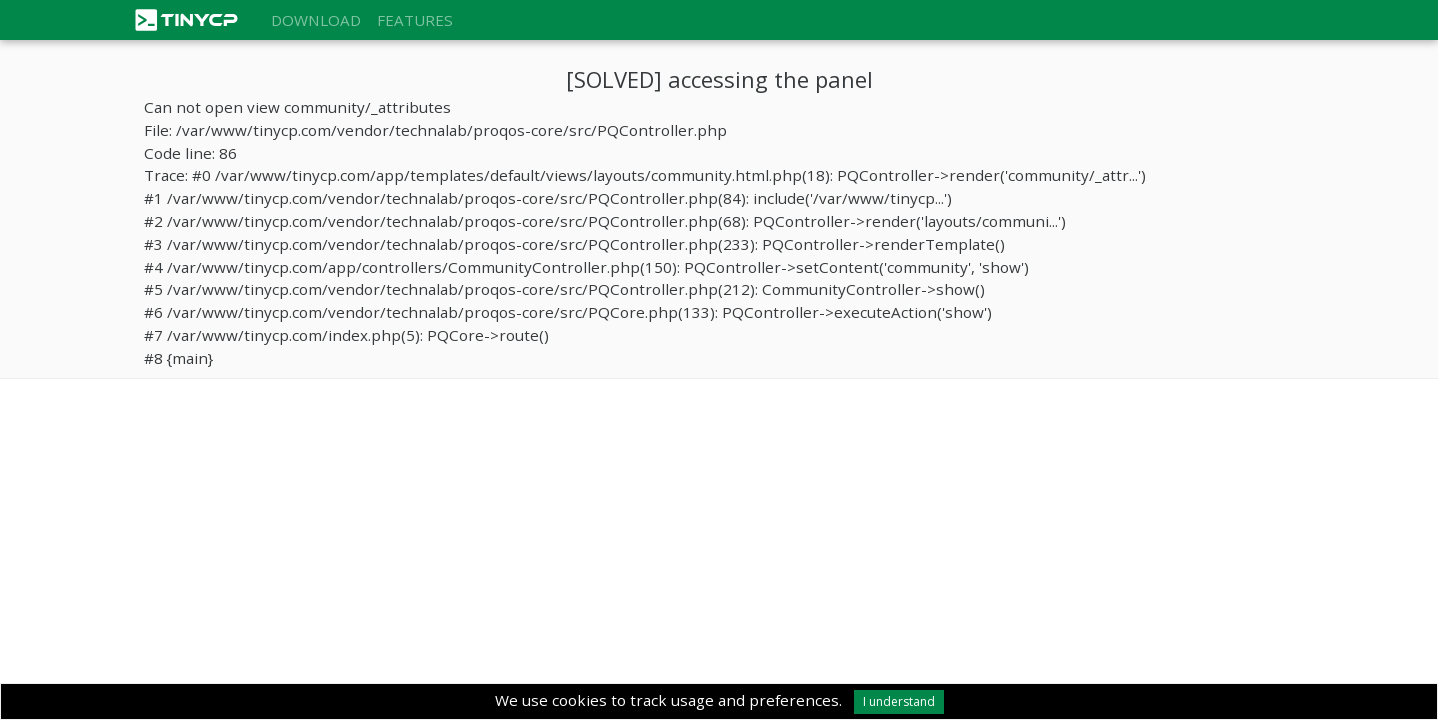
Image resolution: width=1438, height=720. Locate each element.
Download (316, 20)
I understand (899, 701)
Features (415, 20)
